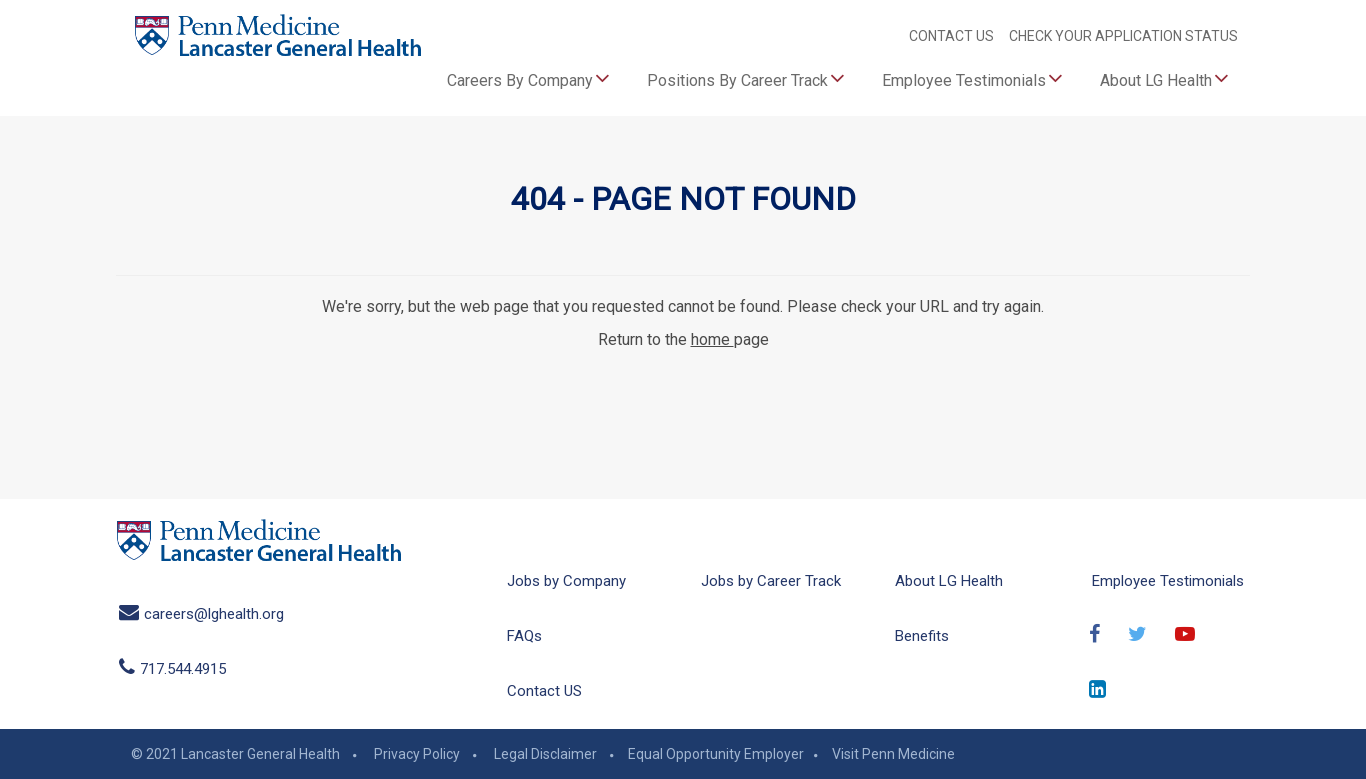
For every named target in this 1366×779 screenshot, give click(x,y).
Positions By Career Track (746, 78)
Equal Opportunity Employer (716, 754)
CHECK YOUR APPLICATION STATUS (1123, 36)
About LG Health (1164, 78)
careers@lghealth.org (201, 614)
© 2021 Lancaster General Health (235, 754)
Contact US (544, 691)
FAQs (524, 636)
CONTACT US (953, 36)
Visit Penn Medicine (893, 754)
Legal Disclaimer (545, 754)
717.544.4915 (172, 669)
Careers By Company (528, 78)
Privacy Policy (417, 754)
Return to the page (683, 339)
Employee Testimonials (972, 78)
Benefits (922, 636)
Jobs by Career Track (771, 581)
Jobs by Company (566, 581)
